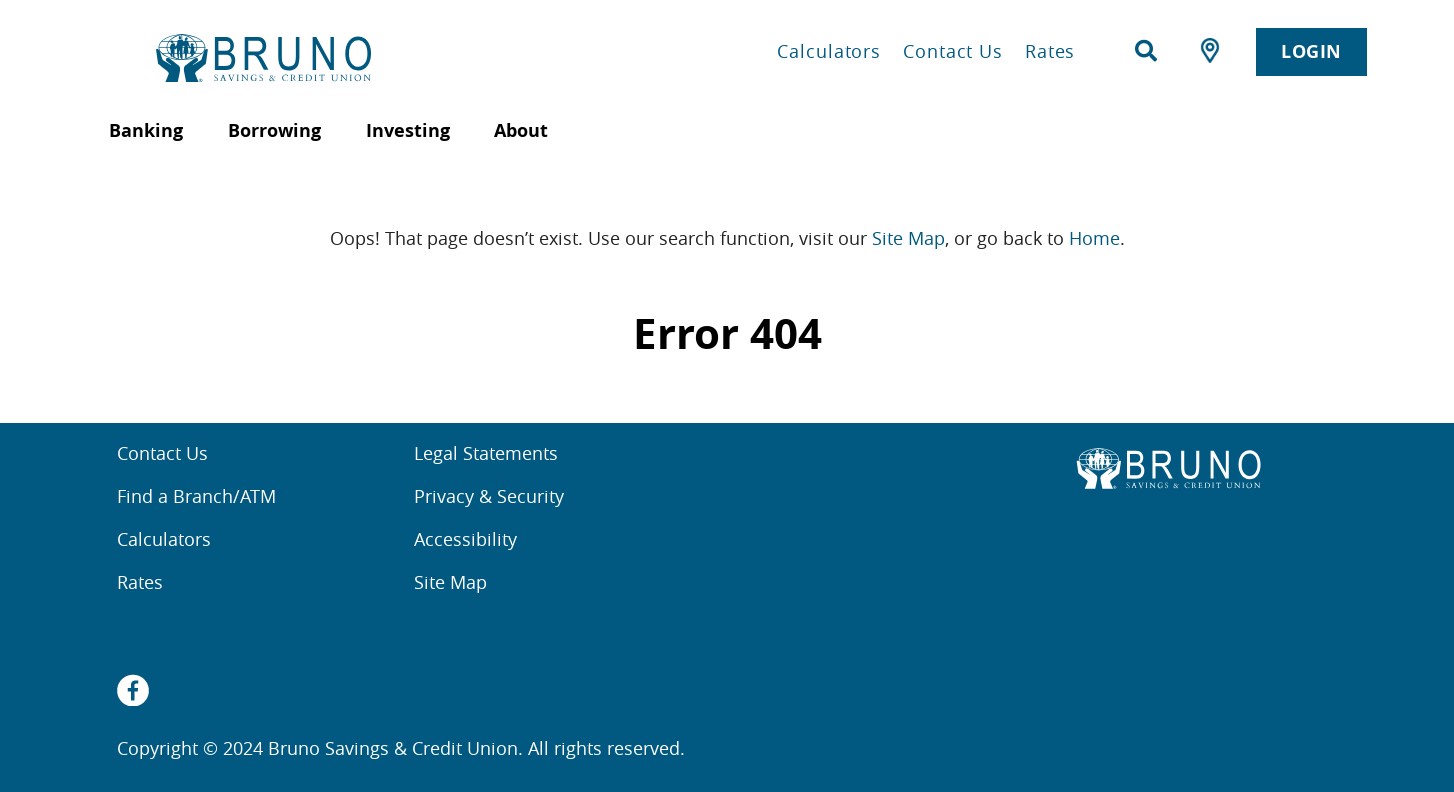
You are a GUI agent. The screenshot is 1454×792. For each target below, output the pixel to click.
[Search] (1146, 51)
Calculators (829, 51)
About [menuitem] (521, 130)
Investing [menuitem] (408, 130)
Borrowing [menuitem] (274, 130)
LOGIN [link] (1311, 51)
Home (1094, 238)
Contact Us (953, 51)
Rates (1050, 51)
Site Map (908, 238)
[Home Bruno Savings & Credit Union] (345, 58)
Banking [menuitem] (146, 130)
